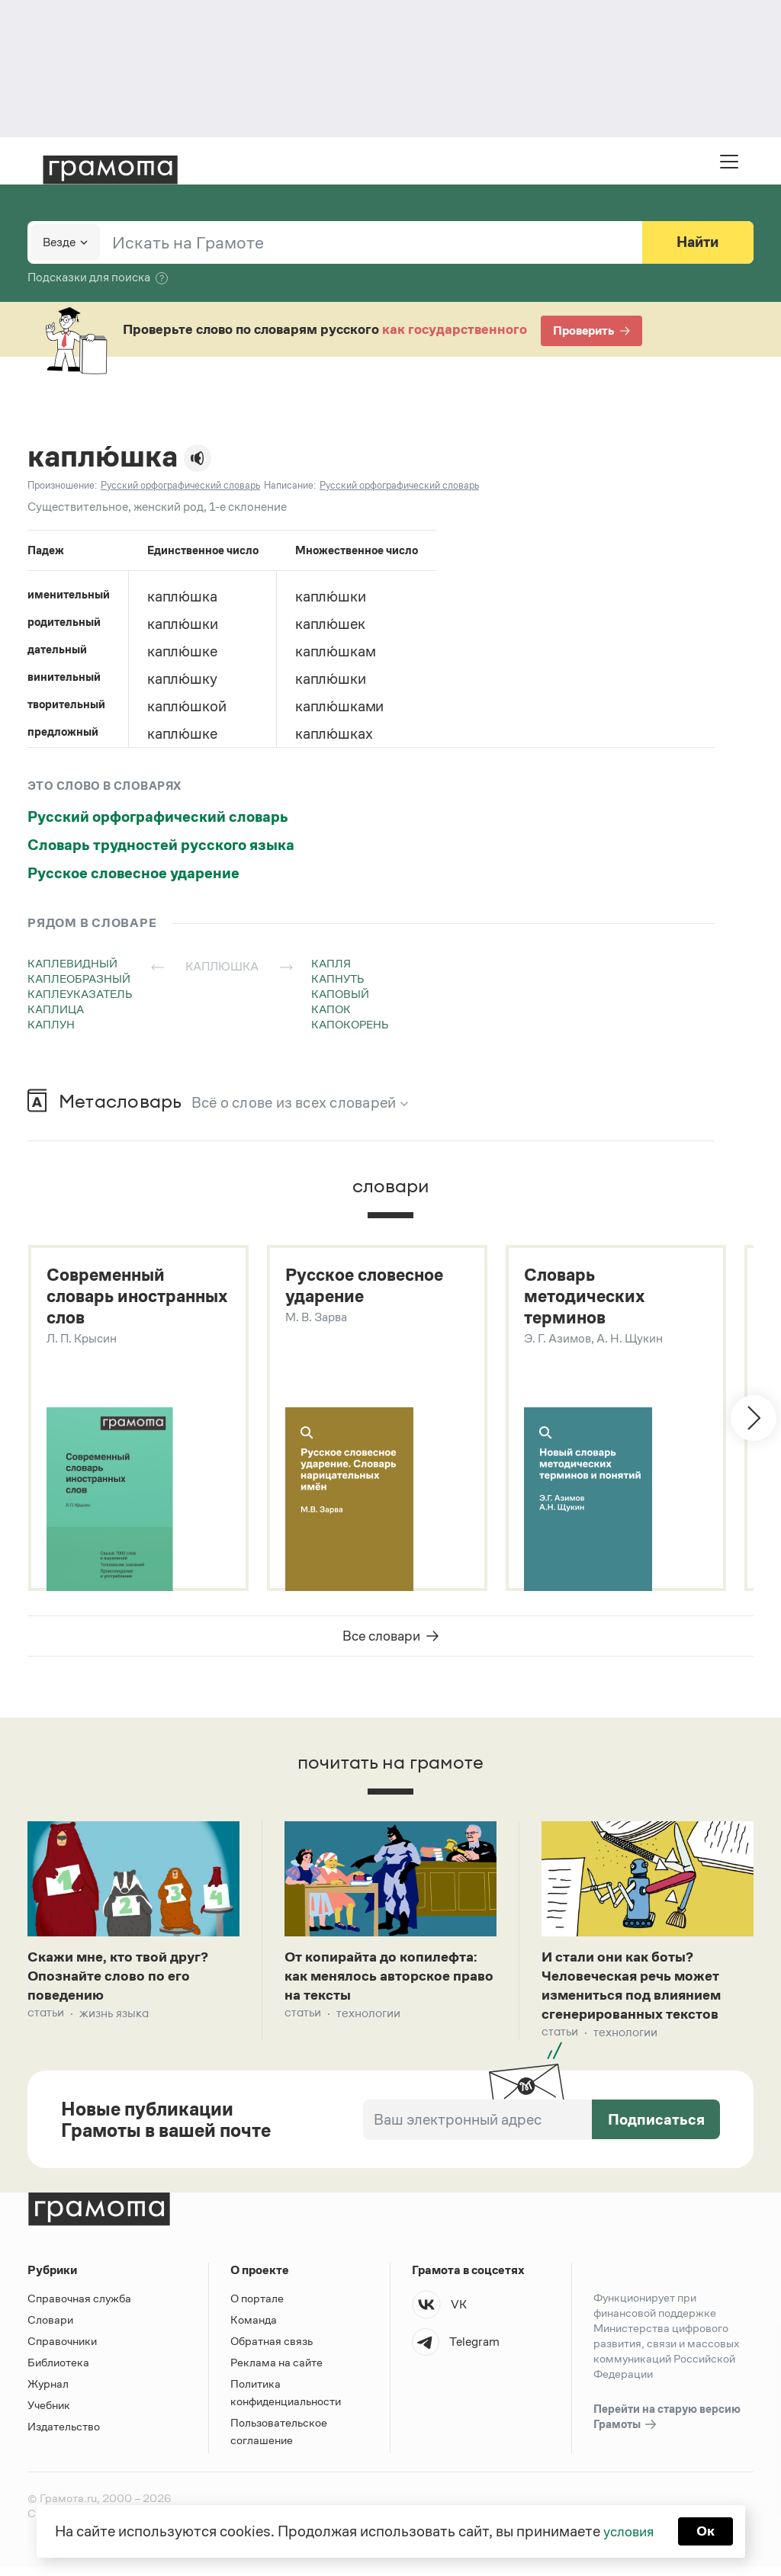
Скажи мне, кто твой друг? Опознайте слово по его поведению (123, 1981)
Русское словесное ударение (133, 873)
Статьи (45, 2020)
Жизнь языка (114, 2020)
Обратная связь (271, 2349)
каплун (51, 1024)
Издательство (63, 2435)
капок (331, 1008)
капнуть (338, 978)
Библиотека (58, 2371)
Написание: (290, 485)
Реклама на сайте (276, 2371)
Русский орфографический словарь (157, 816)
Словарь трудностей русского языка (160, 844)
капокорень (350, 1024)
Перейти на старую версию (667, 2426)
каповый (340, 993)
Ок (708, 2530)
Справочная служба (79, 2307)
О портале (257, 2307)
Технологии (368, 2020)
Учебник (48, 2414)
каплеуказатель (80, 993)
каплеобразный (78, 978)
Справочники (62, 2349)
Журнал (48, 2392)
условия (627, 2530)
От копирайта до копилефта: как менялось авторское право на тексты (388, 1981)
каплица (55, 1008)
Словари (50, 2328)
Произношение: (62, 485)
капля (331, 963)
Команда (253, 2328)
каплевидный (72, 963)
